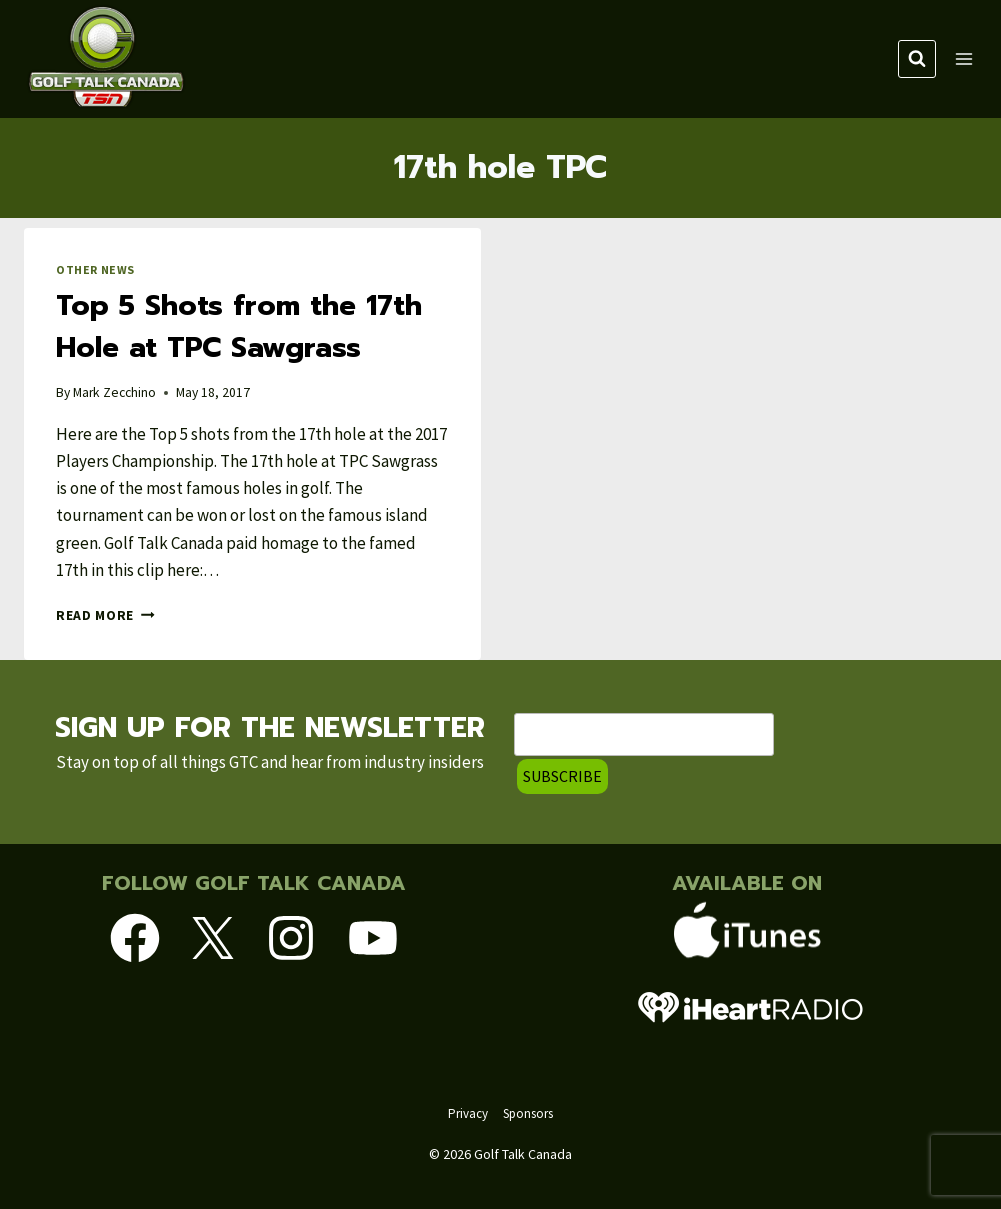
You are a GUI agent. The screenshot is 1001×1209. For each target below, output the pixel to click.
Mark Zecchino (114, 392)
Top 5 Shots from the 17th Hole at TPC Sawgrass (239, 326)
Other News (95, 269)
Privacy (468, 1113)
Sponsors (528, 1113)
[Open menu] (964, 58)
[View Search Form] (917, 59)
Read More (105, 615)
